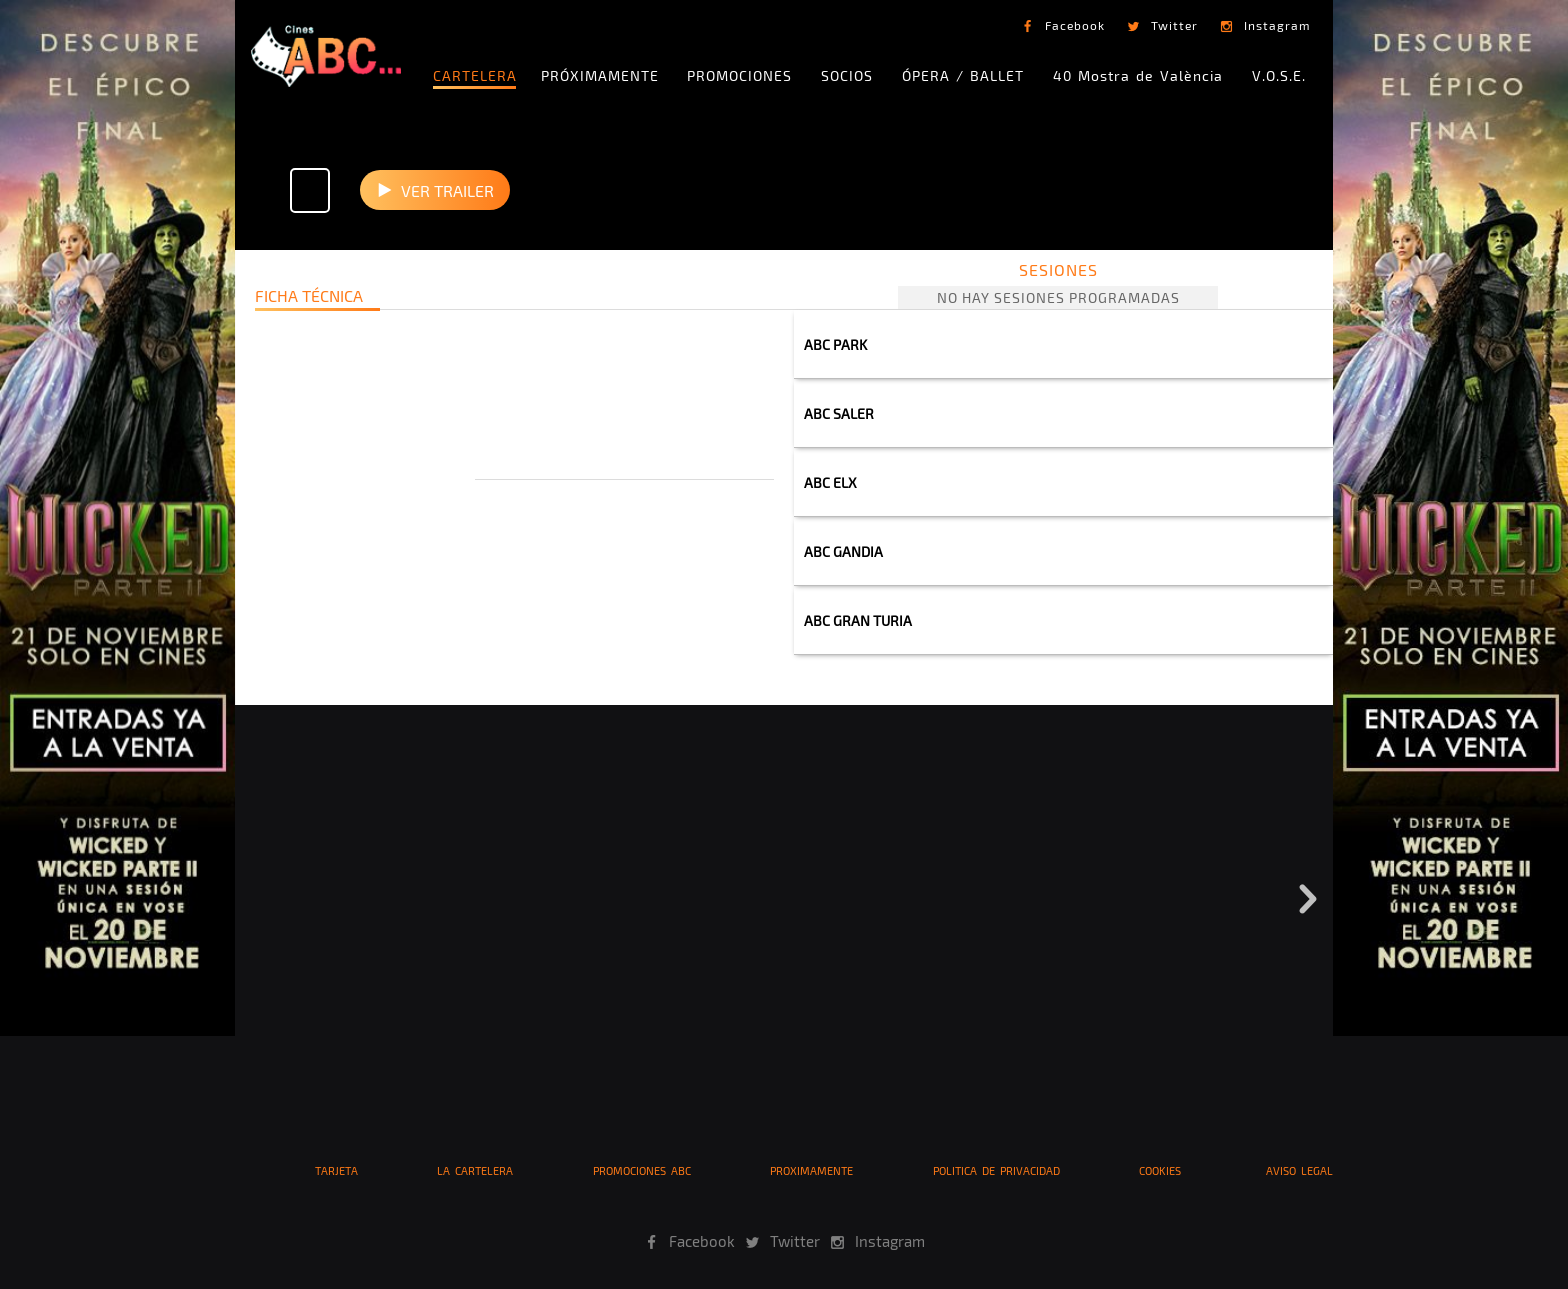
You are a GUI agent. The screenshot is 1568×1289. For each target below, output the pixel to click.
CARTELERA (475, 75)
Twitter (1174, 25)
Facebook (1075, 25)
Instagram (1277, 25)
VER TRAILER (447, 190)
